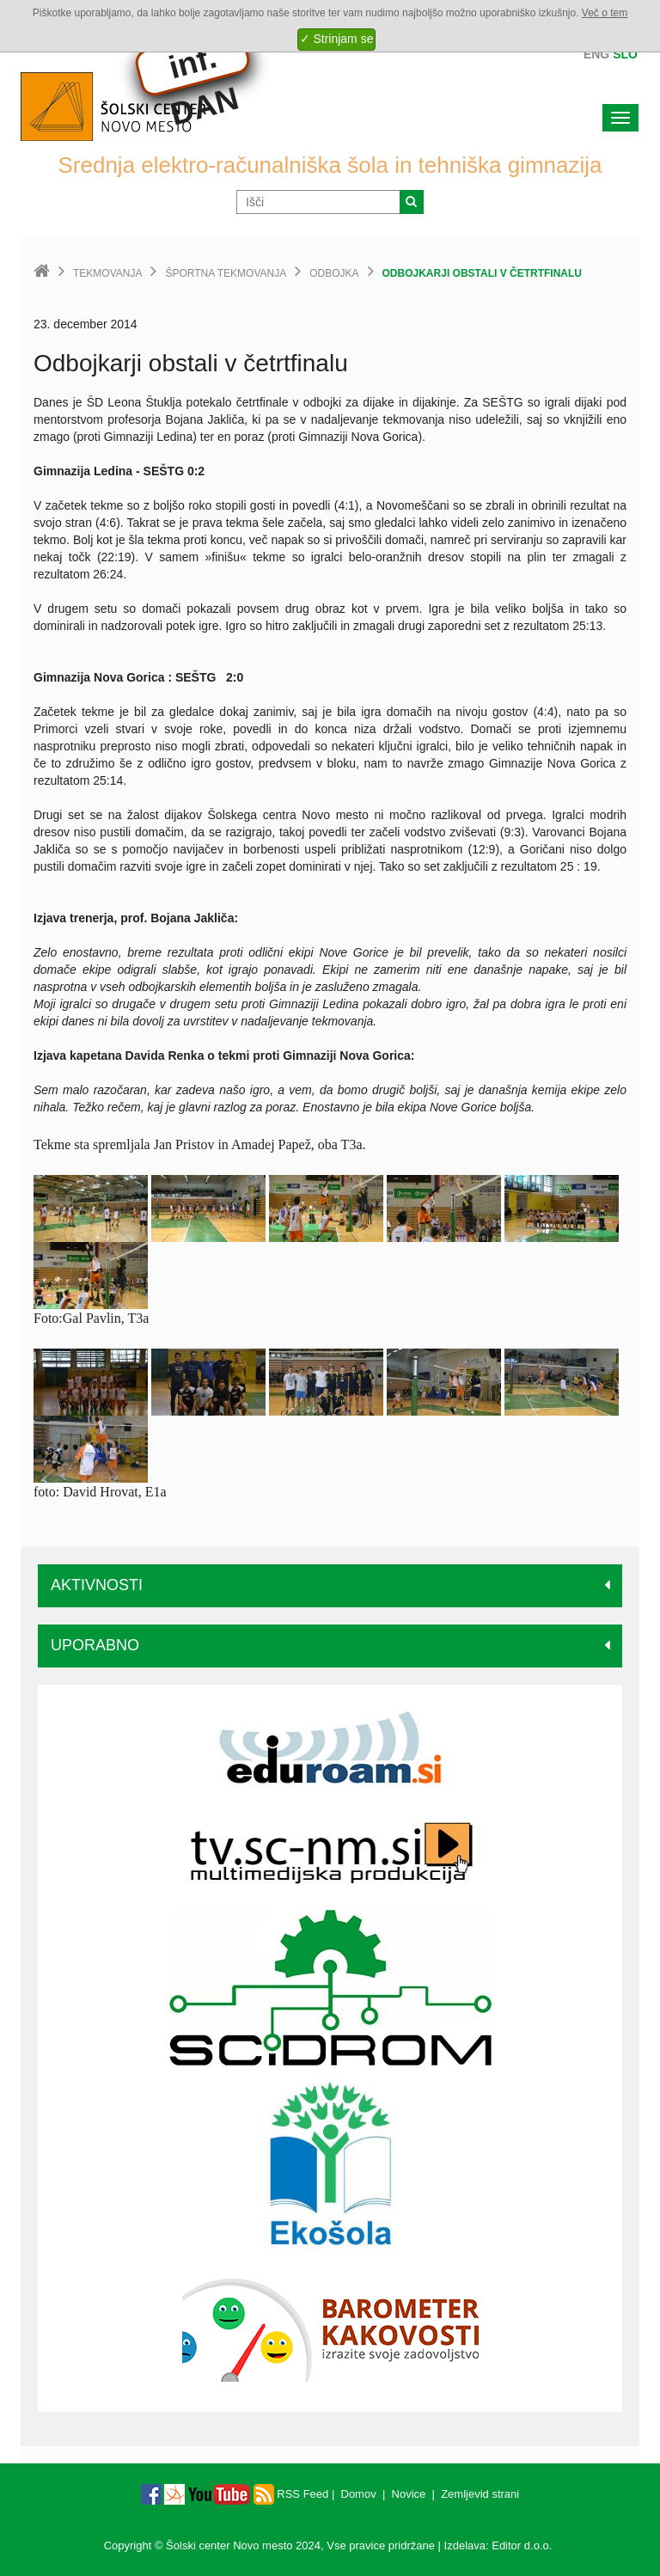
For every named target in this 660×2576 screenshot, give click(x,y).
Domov (358, 2493)
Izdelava (465, 2545)
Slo (625, 54)
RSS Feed (291, 2493)
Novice (409, 2493)
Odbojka (333, 273)
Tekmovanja (107, 273)
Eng (596, 54)
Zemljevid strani (480, 2493)
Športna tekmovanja (225, 273)
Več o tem (604, 13)
